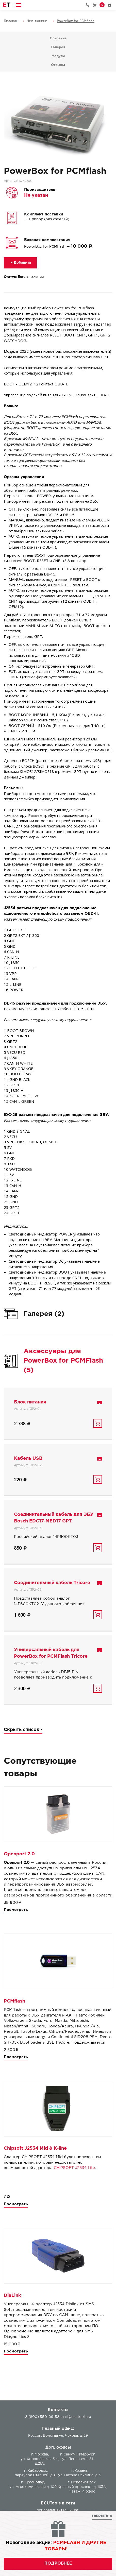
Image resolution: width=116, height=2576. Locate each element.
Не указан (36, 195)
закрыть (100, 2515)
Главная (10, 21)
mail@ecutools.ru (75, 2416)
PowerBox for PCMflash (75, 21)
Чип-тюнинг (37, 21)
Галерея (58, 47)
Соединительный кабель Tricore (52, 1583)
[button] (18, 5)
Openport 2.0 (19, 1854)
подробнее (58, 2563)
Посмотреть (16, 1909)
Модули (58, 56)
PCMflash (14, 2001)
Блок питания (30, 1402)
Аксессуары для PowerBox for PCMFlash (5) (63, 1360)
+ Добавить (20, 262)
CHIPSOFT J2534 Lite (74, 2168)
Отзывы (58, 65)
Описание (58, 38)
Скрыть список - (23, 1730)
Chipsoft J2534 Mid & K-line (35, 2148)
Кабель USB (28, 1458)
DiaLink (12, 2296)
